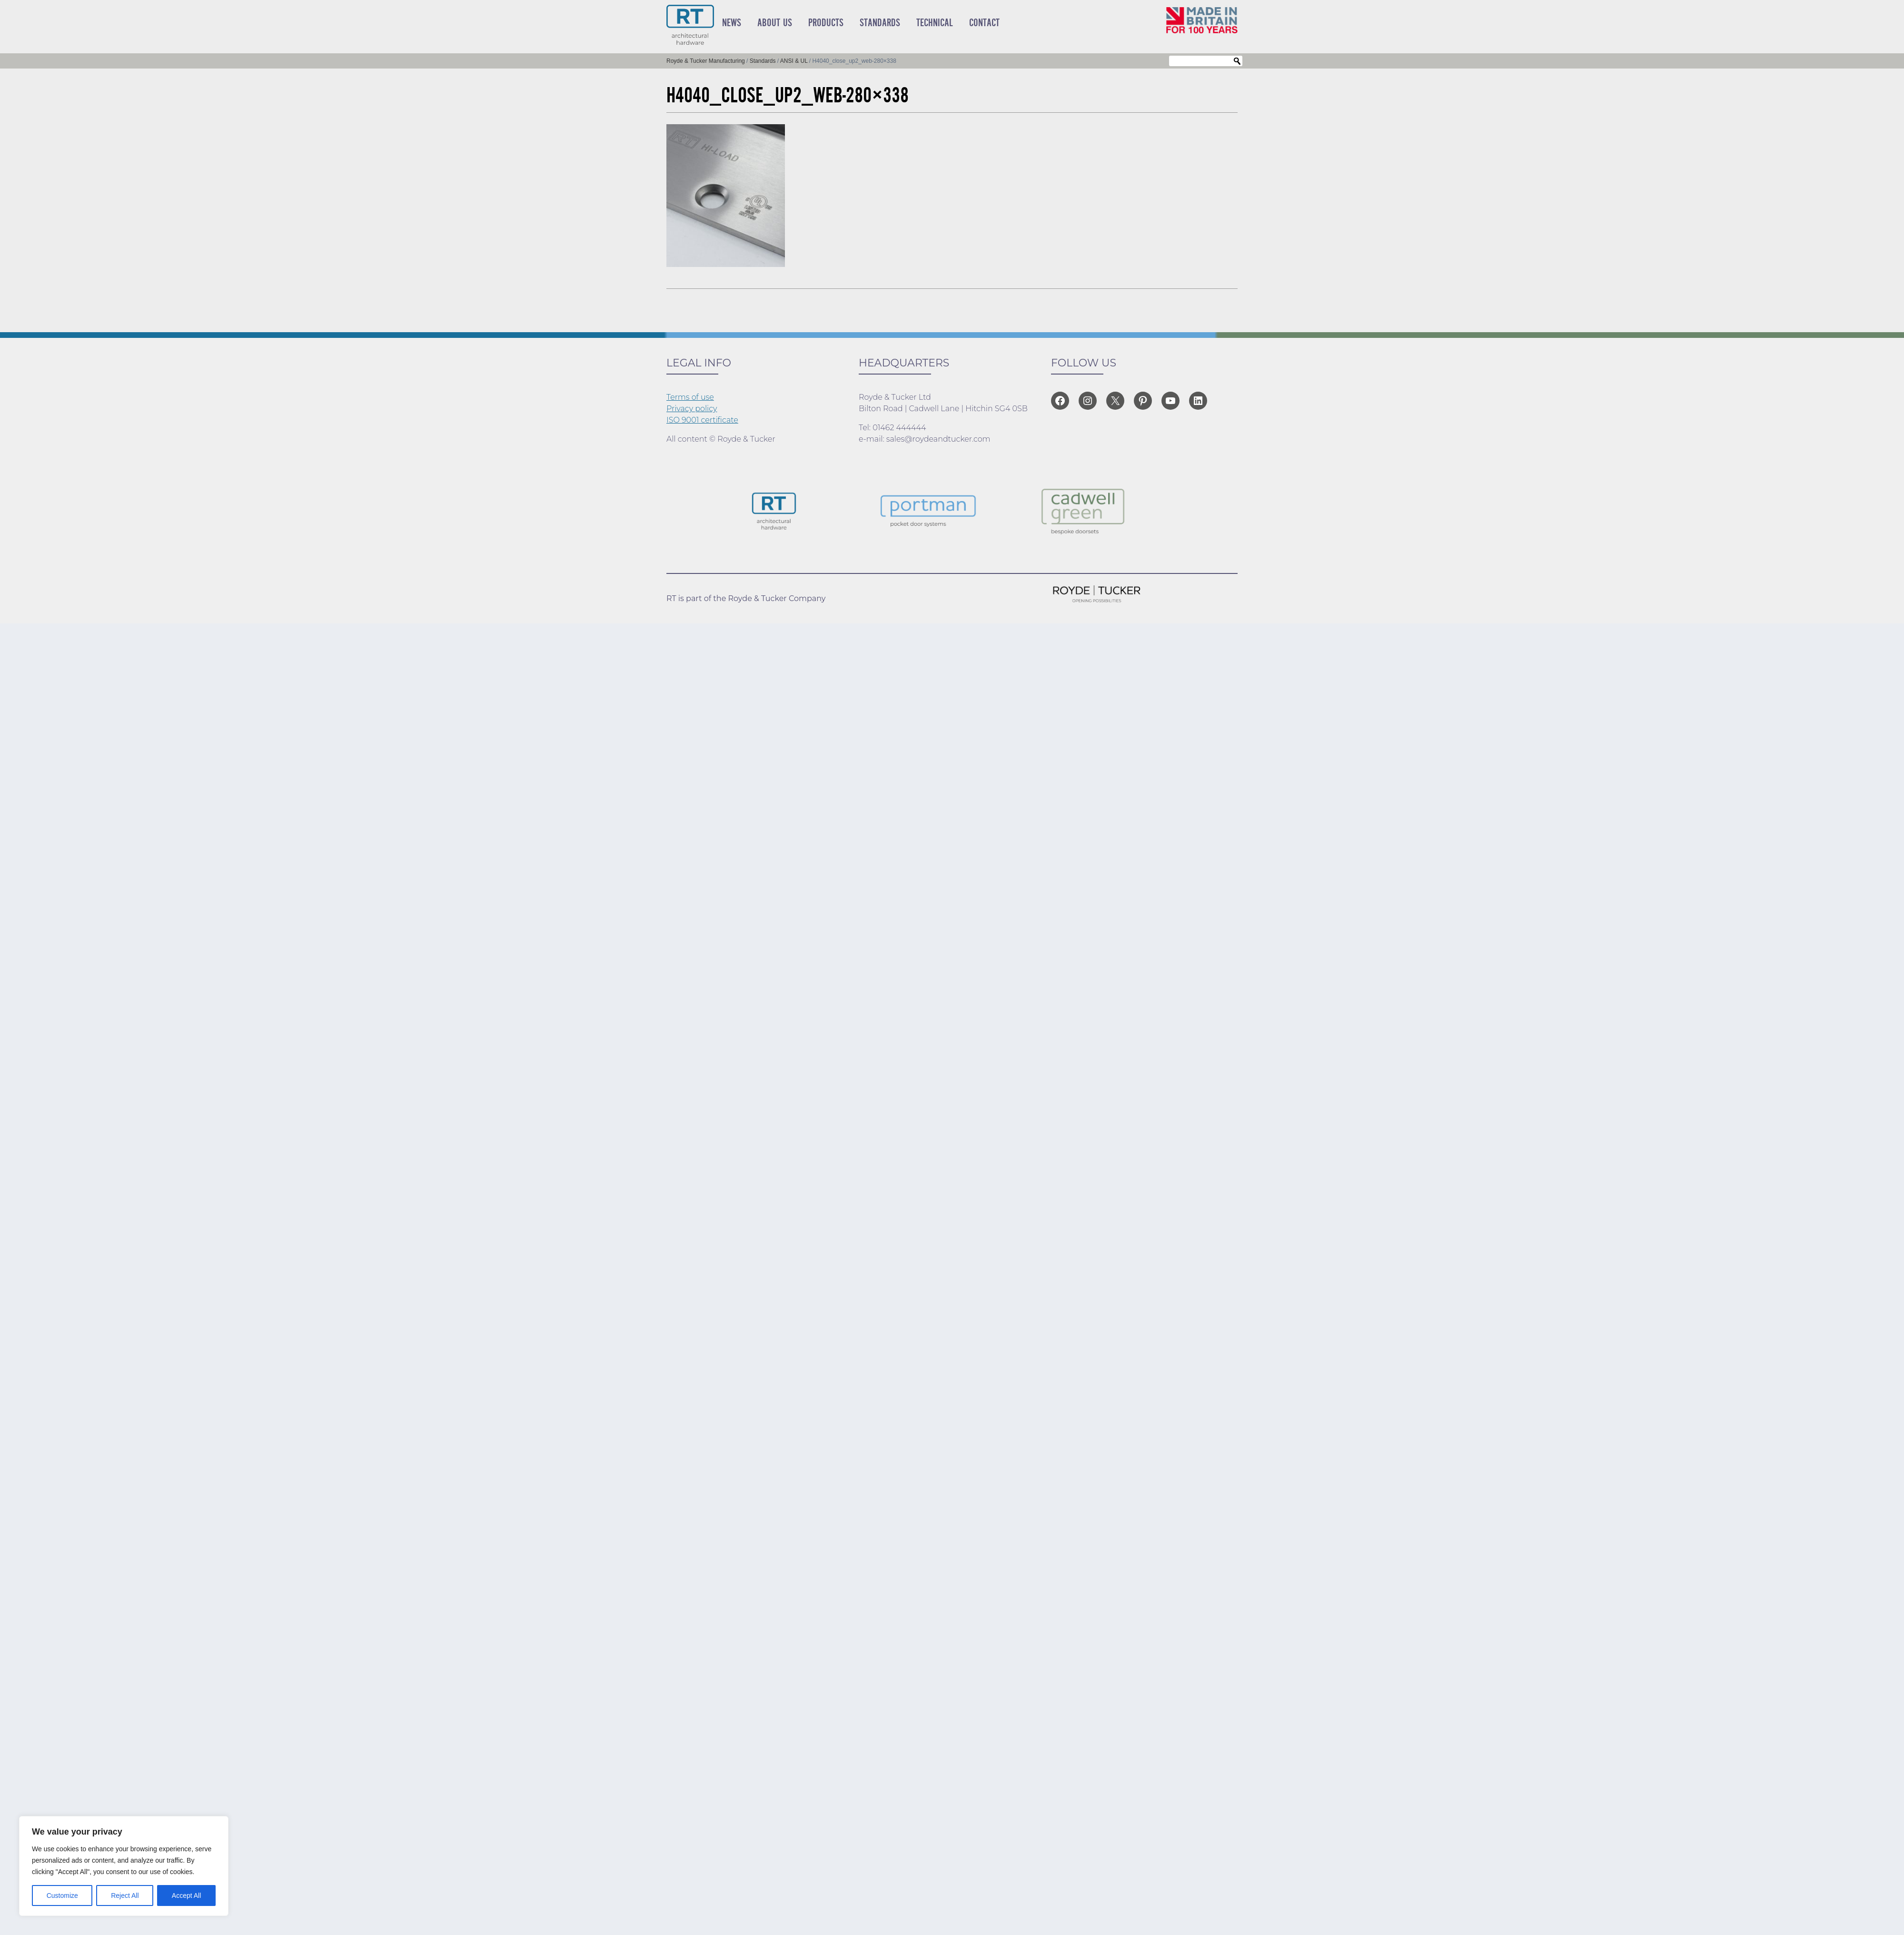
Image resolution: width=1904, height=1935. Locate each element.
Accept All (186, 1895)
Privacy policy (691, 408)
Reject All (125, 1895)
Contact (984, 23)
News (731, 23)
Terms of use (690, 397)
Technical (934, 23)
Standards (880, 23)
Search (1237, 61)
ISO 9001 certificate (702, 420)
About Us (774, 23)
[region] (123, 1866)
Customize (62, 1895)
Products (825, 23)
